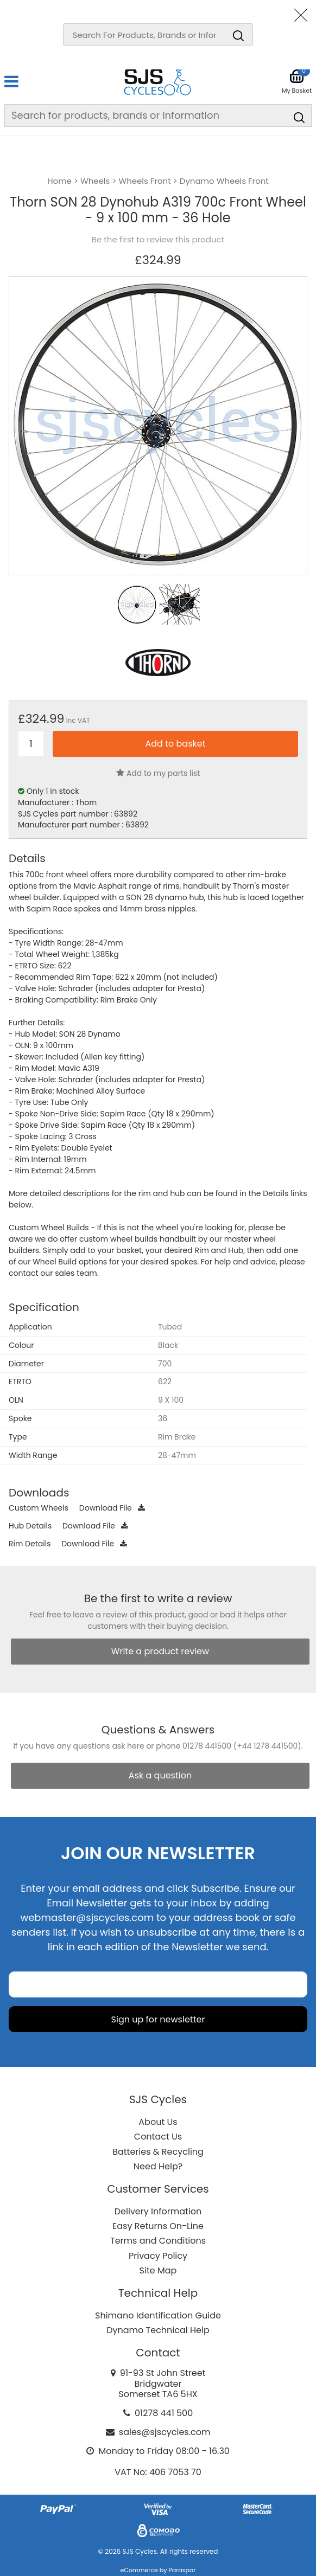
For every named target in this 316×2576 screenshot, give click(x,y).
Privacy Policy (158, 2256)
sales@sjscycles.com (165, 2432)
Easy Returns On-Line (158, 2226)
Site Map (158, 2270)
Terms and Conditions (158, 2240)
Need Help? (158, 2166)
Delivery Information (158, 2211)
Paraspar (181, 2570)
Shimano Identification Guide (158, 2315)
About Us (157, 2122)
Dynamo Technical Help (158, 2330)
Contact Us (158, 2136)
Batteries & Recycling (158, 2151)
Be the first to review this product (158, 240)
